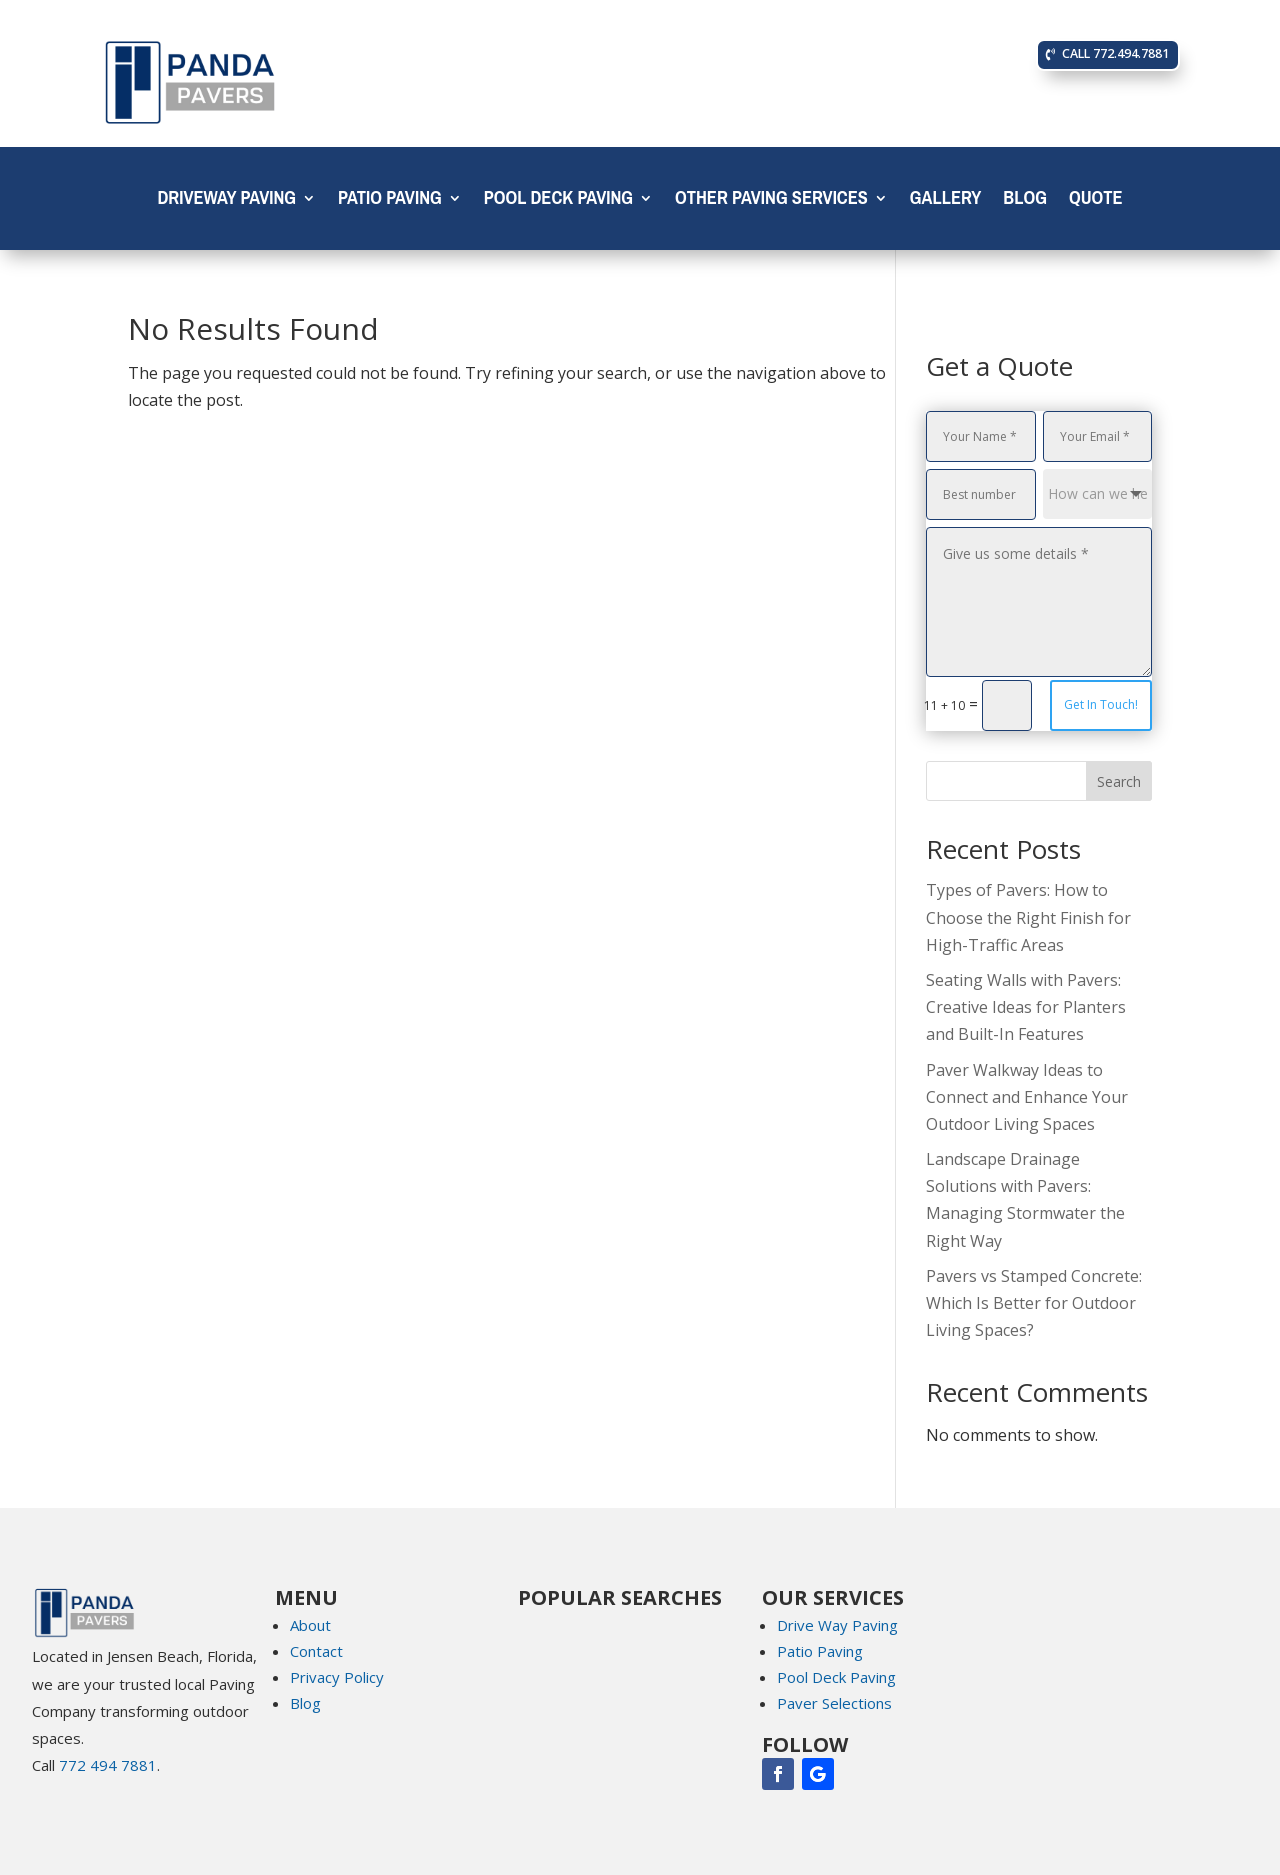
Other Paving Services (771, 202)
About (310, 1625)
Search (1119, 781)
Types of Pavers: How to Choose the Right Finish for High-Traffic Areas (1028, 917)
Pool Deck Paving (558, 202)
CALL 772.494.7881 (1117, 54)
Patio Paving (390, 202)
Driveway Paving (226, 202)
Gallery (946, 202)
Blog (1025, 202)
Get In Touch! (1101, 704)
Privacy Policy (337, 1677)
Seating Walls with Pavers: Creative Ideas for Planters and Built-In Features (1026, 1007)
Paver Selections (834, 1703)
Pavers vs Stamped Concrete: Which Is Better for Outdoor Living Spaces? (1034, 1303)
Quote (1096, 202)
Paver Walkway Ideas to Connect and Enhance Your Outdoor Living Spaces (1027, 1097)
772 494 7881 (108, 1765)
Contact (316, 1651)
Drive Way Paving (837, 1625)
